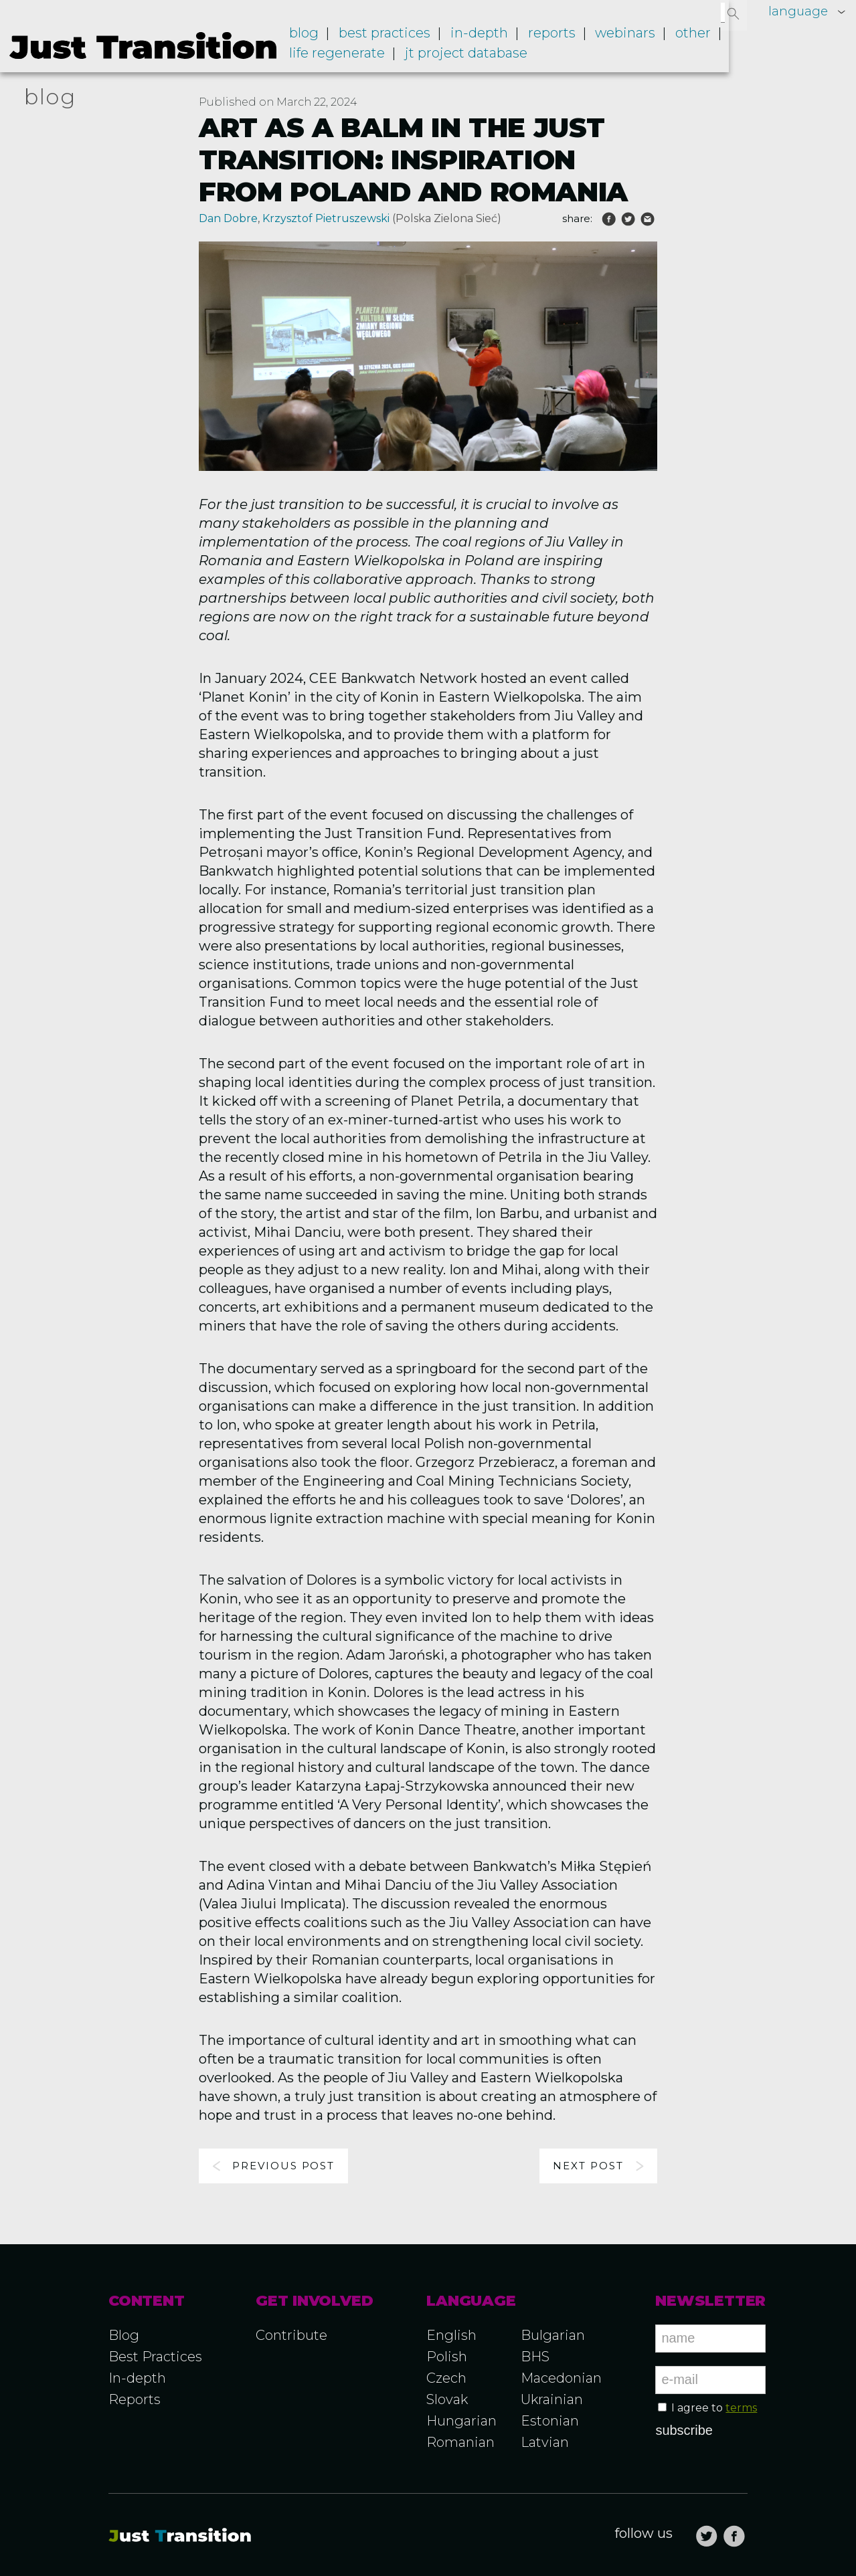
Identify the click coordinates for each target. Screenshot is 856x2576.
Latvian (545, 2442)
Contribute (291, 2335)
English (451, 2335)
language (797, 11)
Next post (588, 2165)
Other (699, 39)
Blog (329, 39)
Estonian (550, 2421)
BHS (535, 2357)
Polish (446, 2357)
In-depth (496, 39)
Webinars (635, 39)
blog (50, 97)
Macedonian (561, 2378)
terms (741, 2407)
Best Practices (155, 2357)
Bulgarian (553, 2335)
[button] (733, 13)
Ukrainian (552, 2399)
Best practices (406, 39)
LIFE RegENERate (362, 57)
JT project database (487, 57)
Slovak (447, 2399)
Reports (565, 39)
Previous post (283, 2165)
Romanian (460, 2442)
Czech (446, 2378)
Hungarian (461, 2421)
